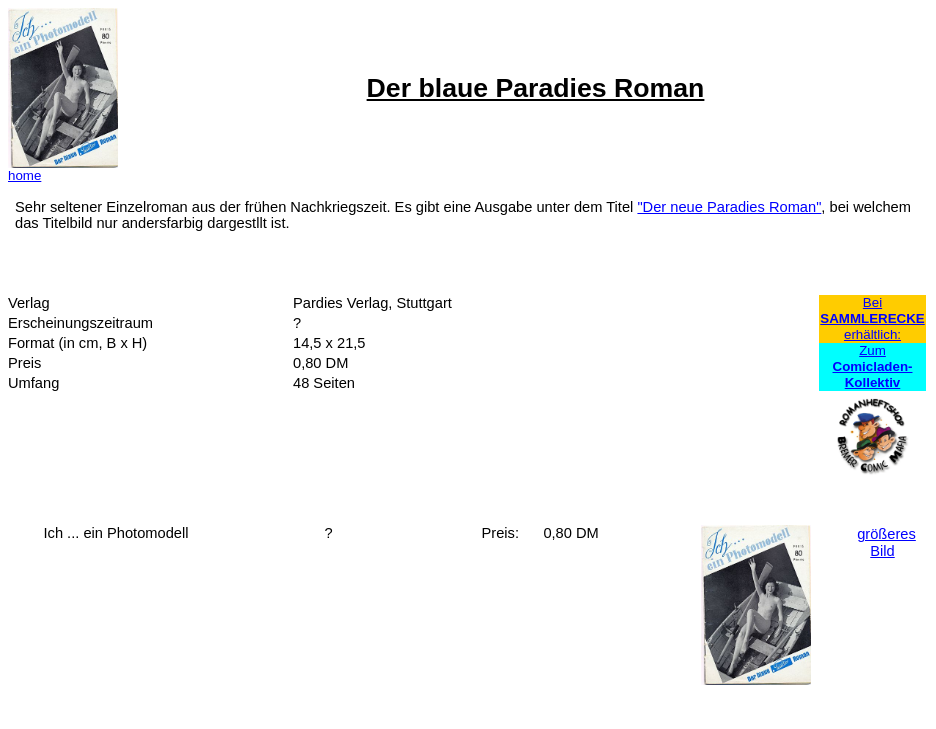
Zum (873, 366)
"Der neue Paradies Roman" (729, 207)
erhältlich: (872, 334)
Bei (872, 302)
